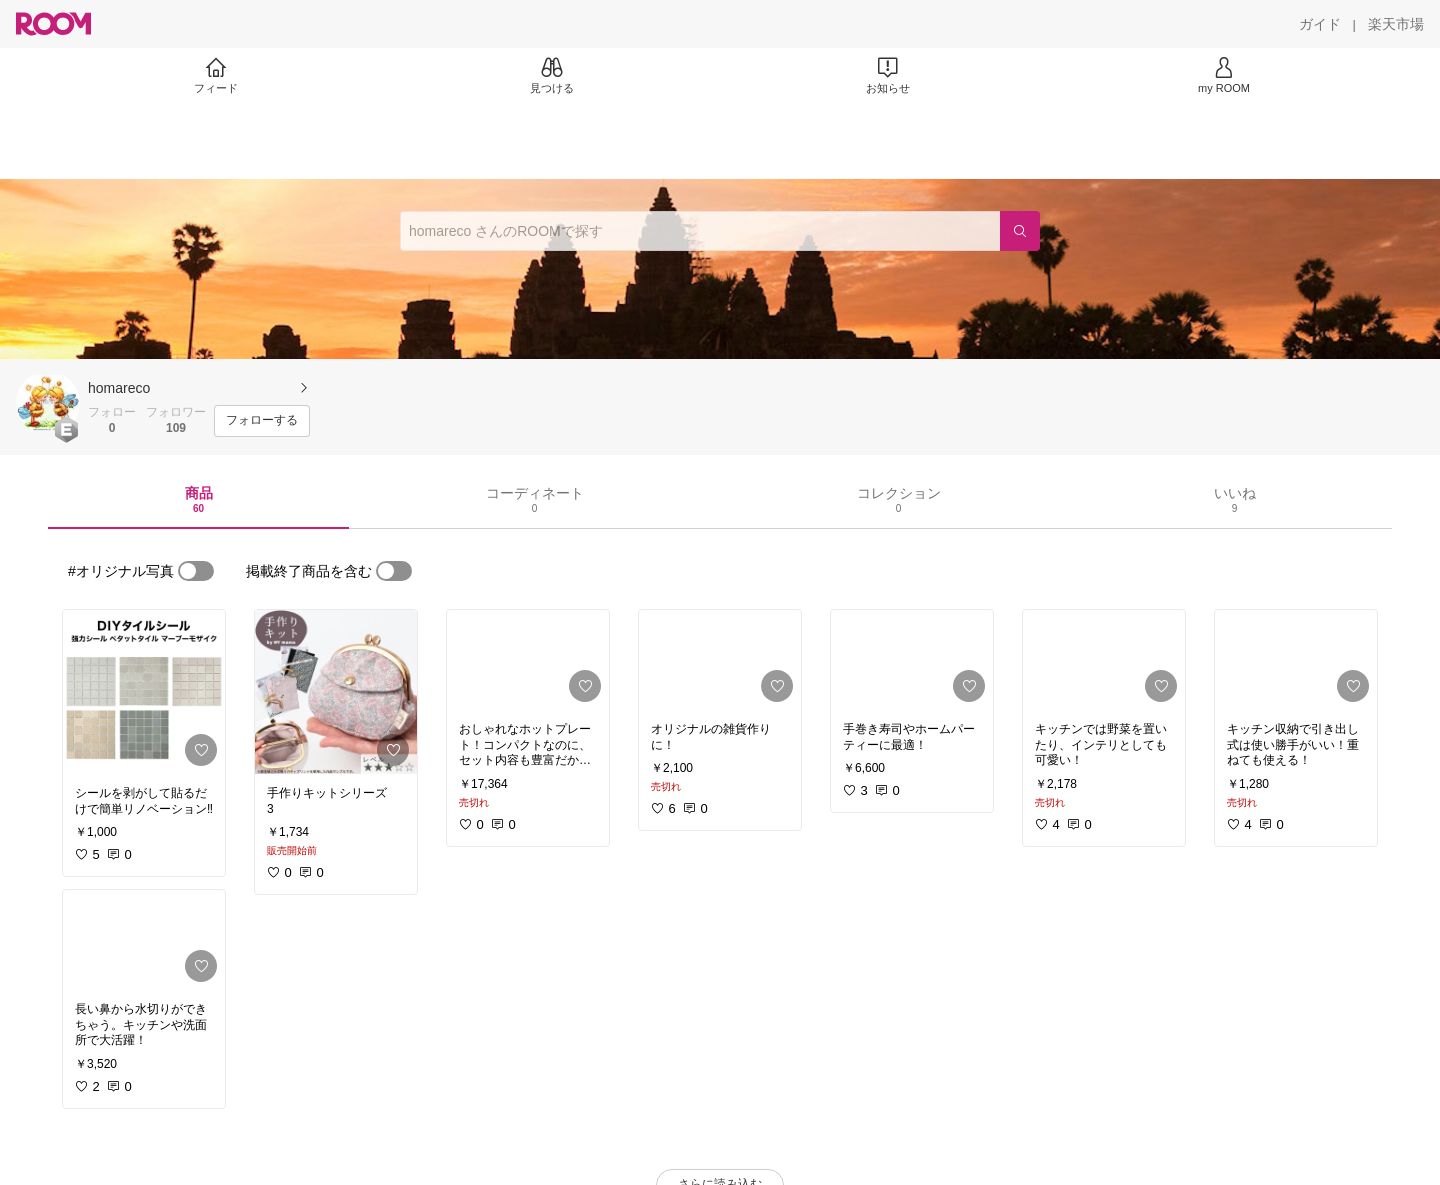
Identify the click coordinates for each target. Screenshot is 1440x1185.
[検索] (1020, 231)
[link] (144, 692)
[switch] (196, 571)
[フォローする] (262, 421)
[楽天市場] (1396, 24)
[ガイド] (1320, 24)
